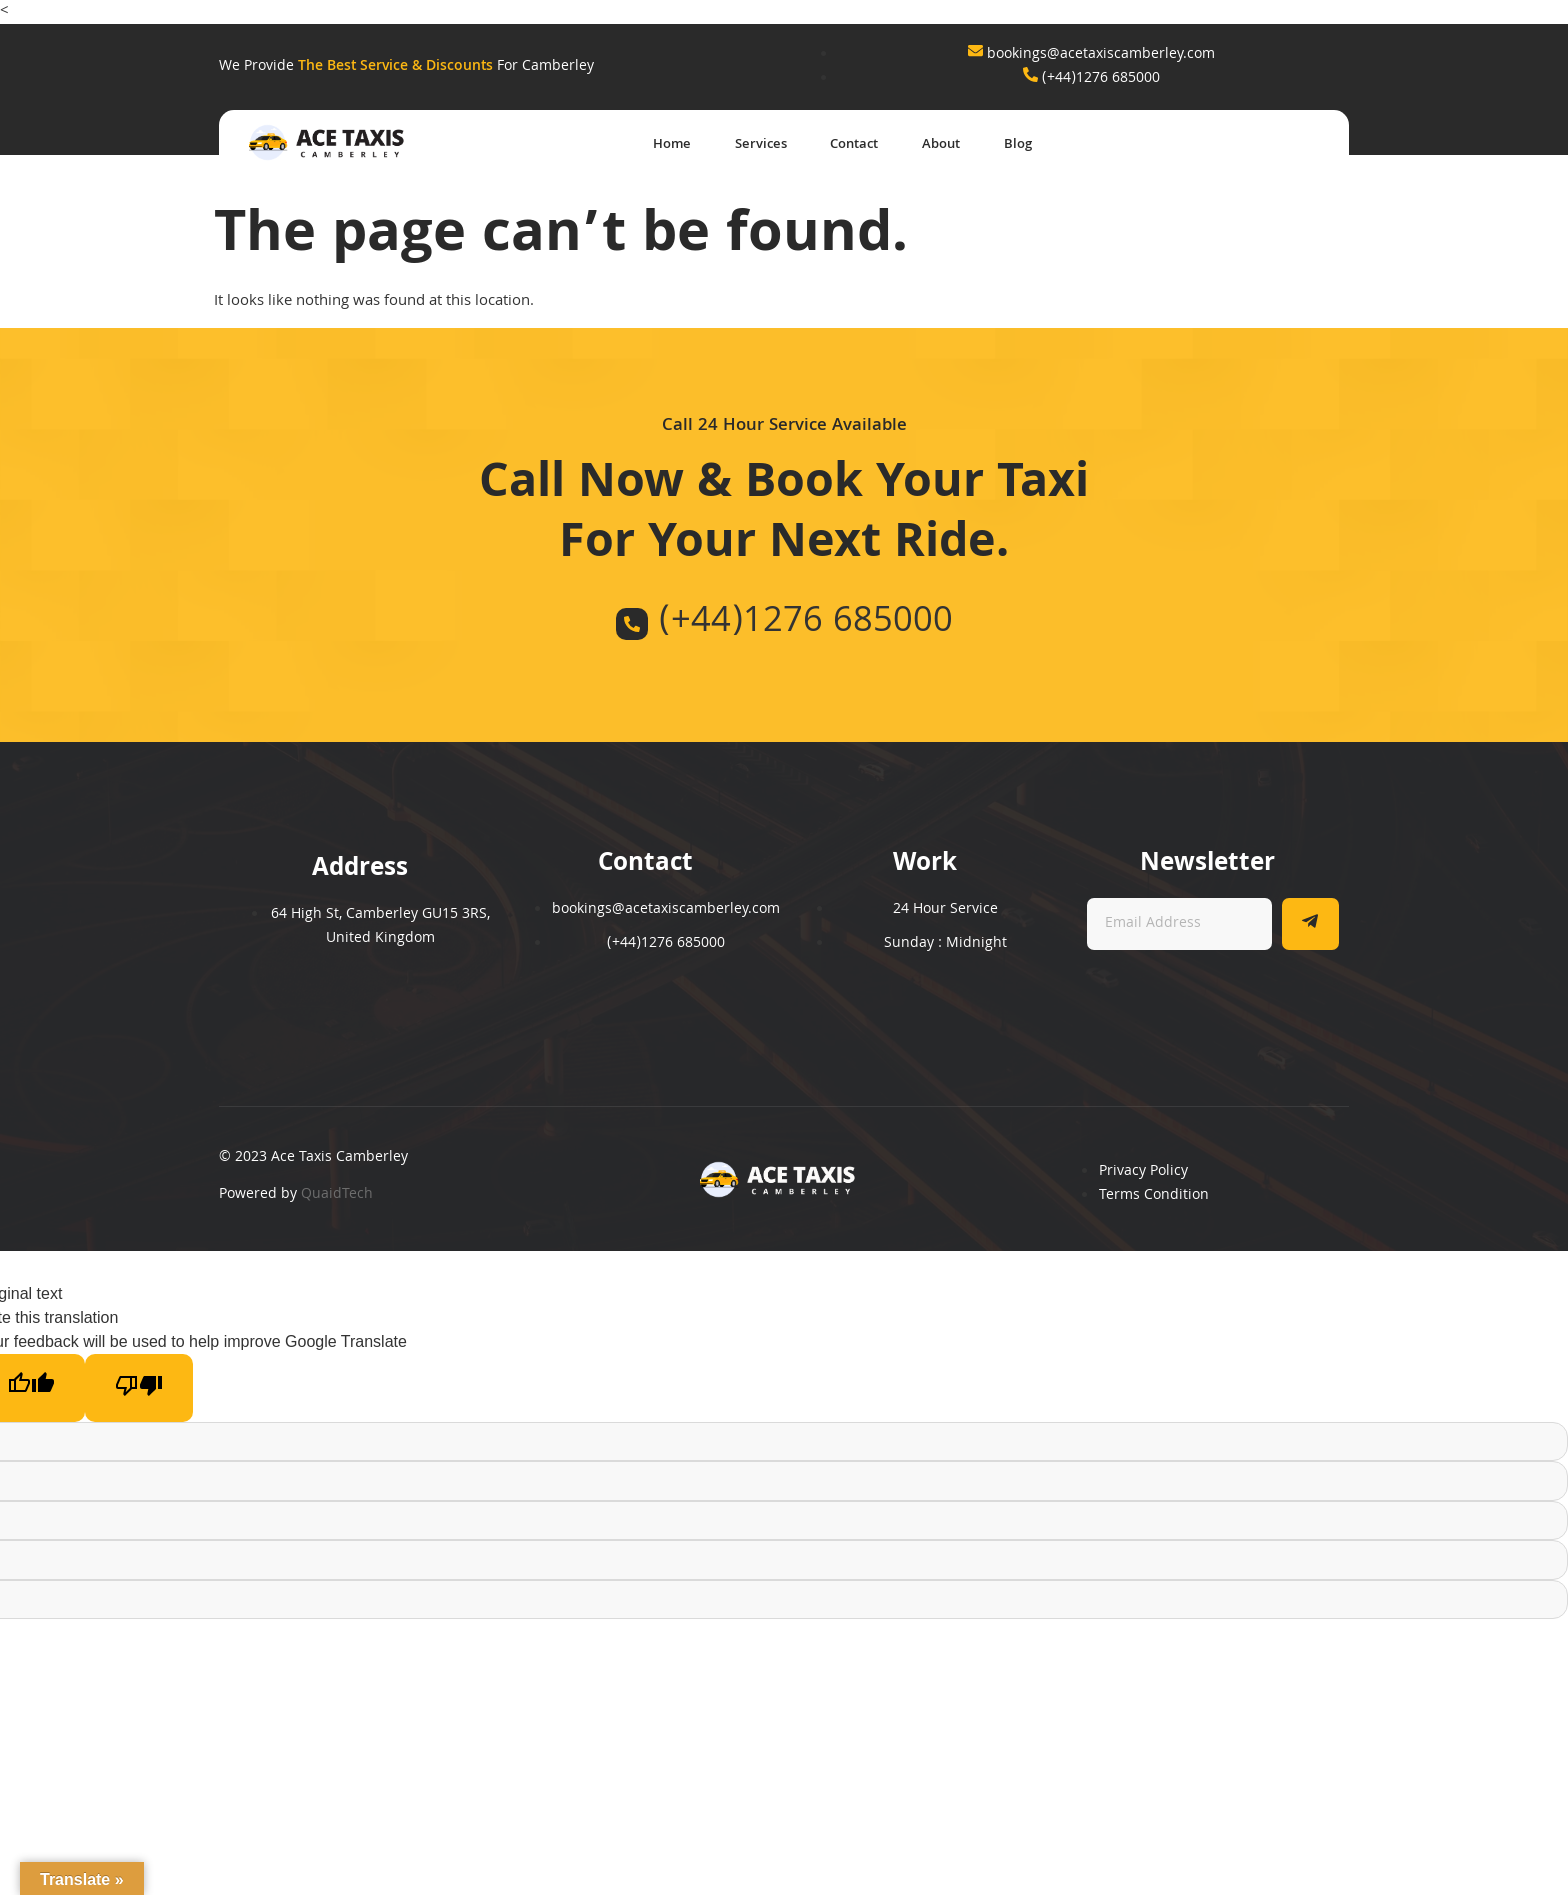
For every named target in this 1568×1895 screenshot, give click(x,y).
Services (731, 145)
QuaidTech (337, 1195)
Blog (1017, 145)
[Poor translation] (139, 1388)
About (931, 145)
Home (633, 145)
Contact (835, 145)
